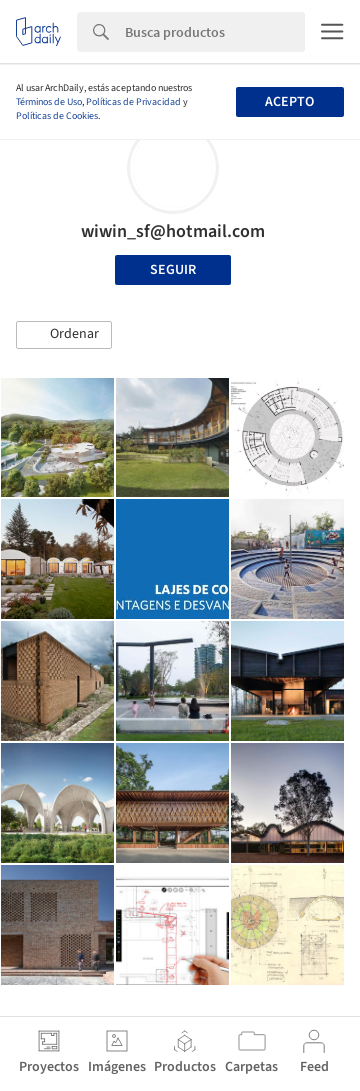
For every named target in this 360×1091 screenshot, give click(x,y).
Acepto (289, 102)
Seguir (173, 270)
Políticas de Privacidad (133, 102)
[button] (64, 335)
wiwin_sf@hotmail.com (173, 231)
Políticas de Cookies (57, 116)
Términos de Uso (49, 102)
